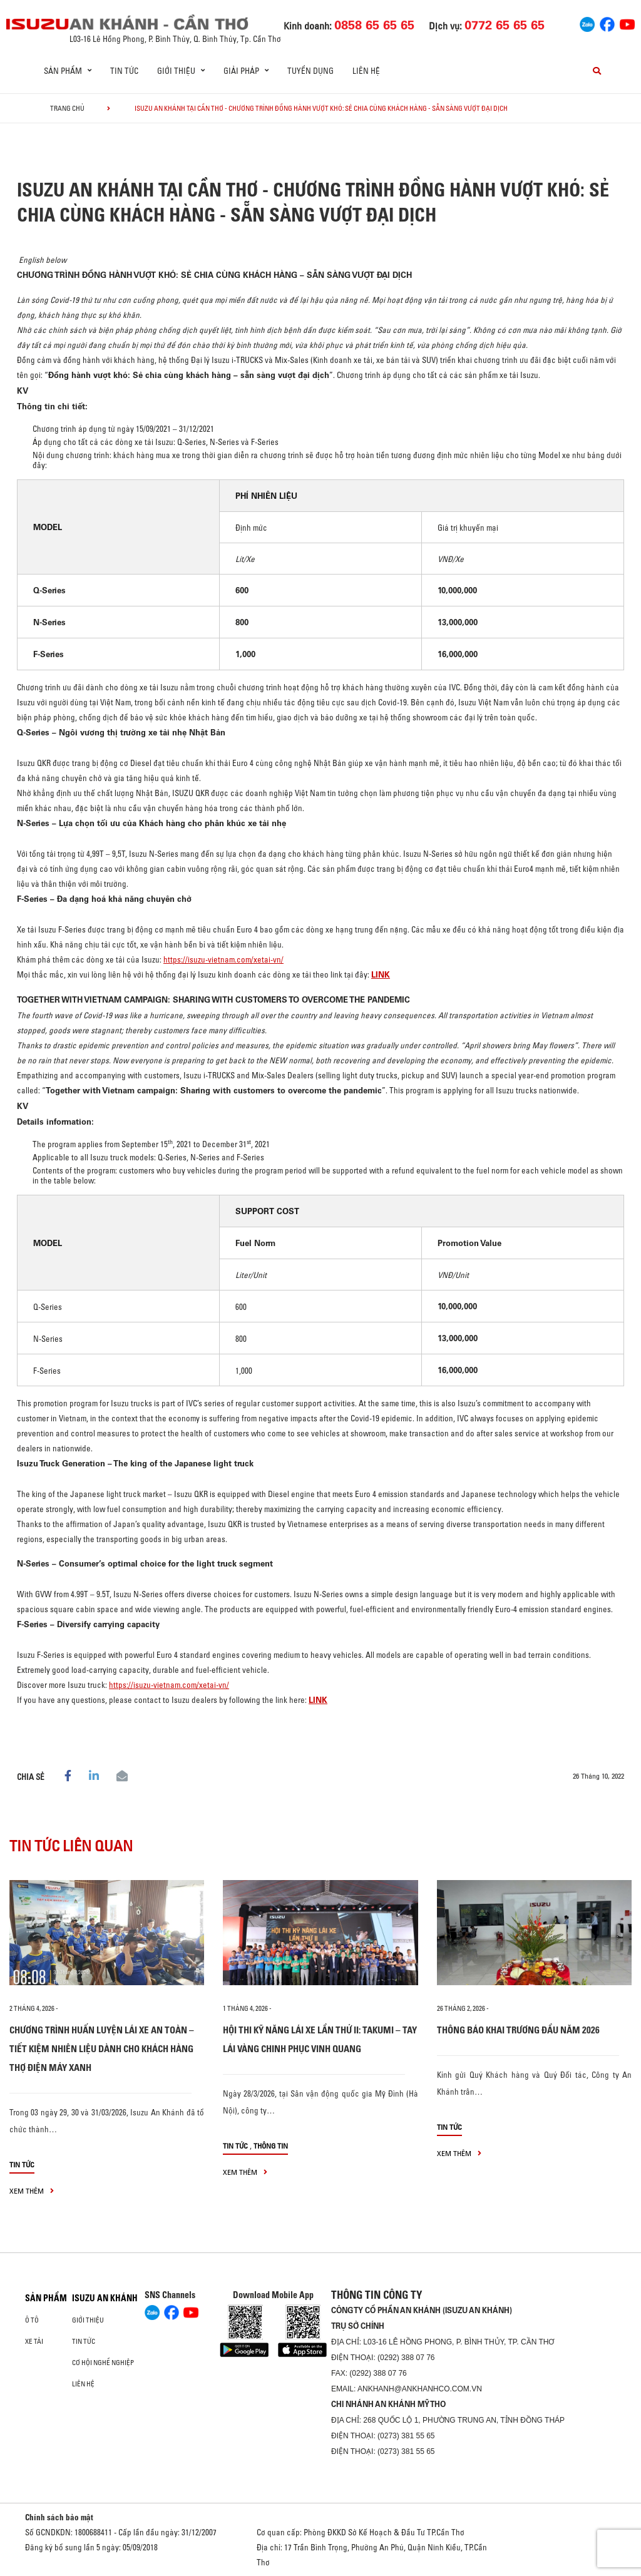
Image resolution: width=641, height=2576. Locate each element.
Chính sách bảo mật (59, 2517)
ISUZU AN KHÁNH (105, 2298)
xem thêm (31, 2190)
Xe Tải (34, 2341)
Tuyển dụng (310, 71)
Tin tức (124, 71)
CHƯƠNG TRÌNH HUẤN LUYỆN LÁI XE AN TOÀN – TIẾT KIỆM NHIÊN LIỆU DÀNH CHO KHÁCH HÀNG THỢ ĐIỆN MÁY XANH (101, 2048)
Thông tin (271, 2145)
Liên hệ (366, 71)
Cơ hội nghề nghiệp (103, 2362)
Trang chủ (67, 108)
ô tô (32, 2320)
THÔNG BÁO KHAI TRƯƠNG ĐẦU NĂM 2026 (518, 2030)
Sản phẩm (46, 2298)
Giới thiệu (88, 2320)
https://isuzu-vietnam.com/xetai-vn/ (223, 959)
